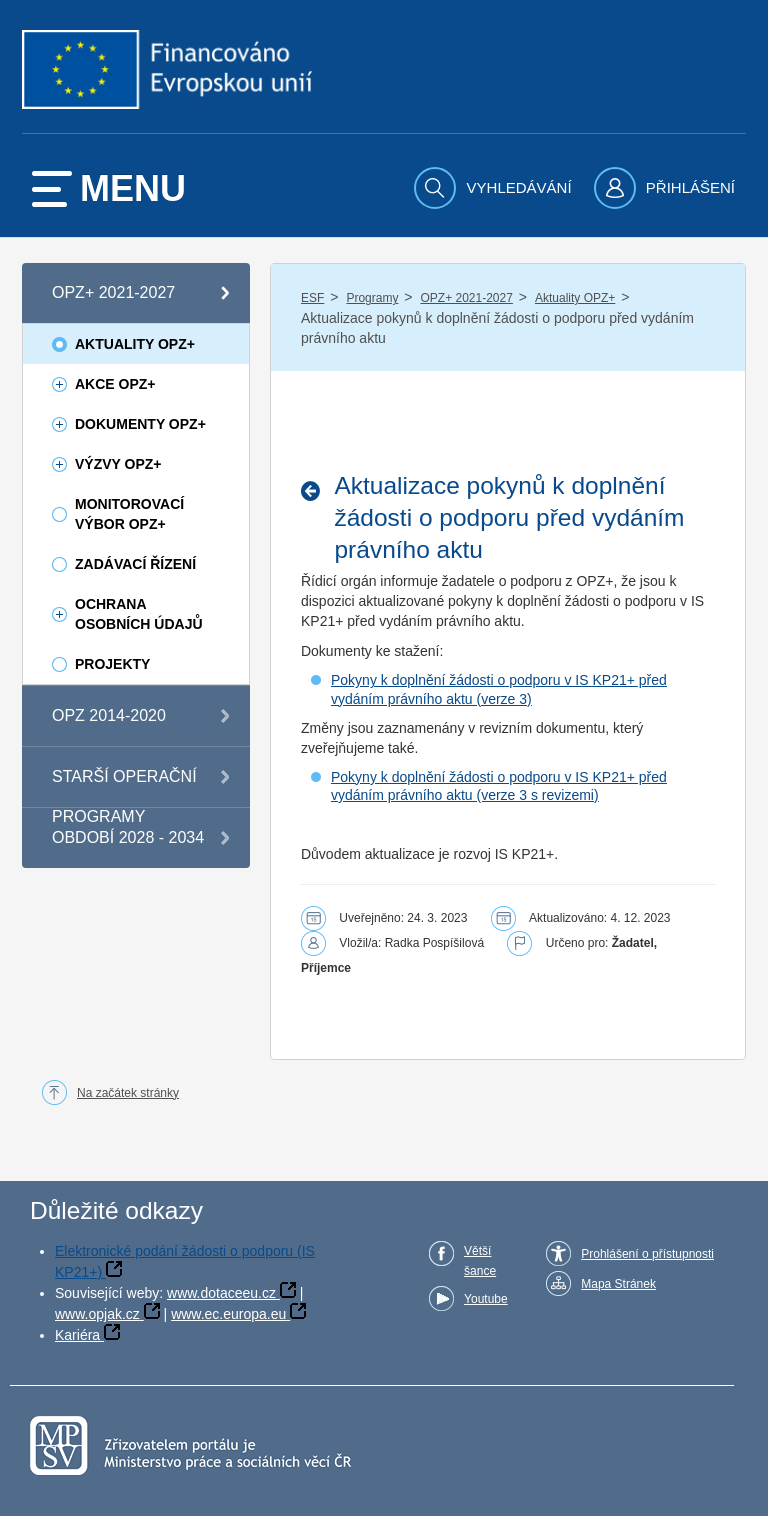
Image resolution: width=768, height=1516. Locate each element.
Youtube (486, 1299)
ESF (312, 298)
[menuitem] (495, 188)
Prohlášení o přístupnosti (647, 1254)
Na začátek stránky (128, 1093)
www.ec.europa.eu (228, 1314)
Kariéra (77, 1335)
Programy (372, 298)
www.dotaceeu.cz (221, 1293)
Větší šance (480, 1261)
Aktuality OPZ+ (575, 298)
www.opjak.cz (97, 1314)
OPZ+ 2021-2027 (466, 298)
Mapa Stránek (618, 1284)
